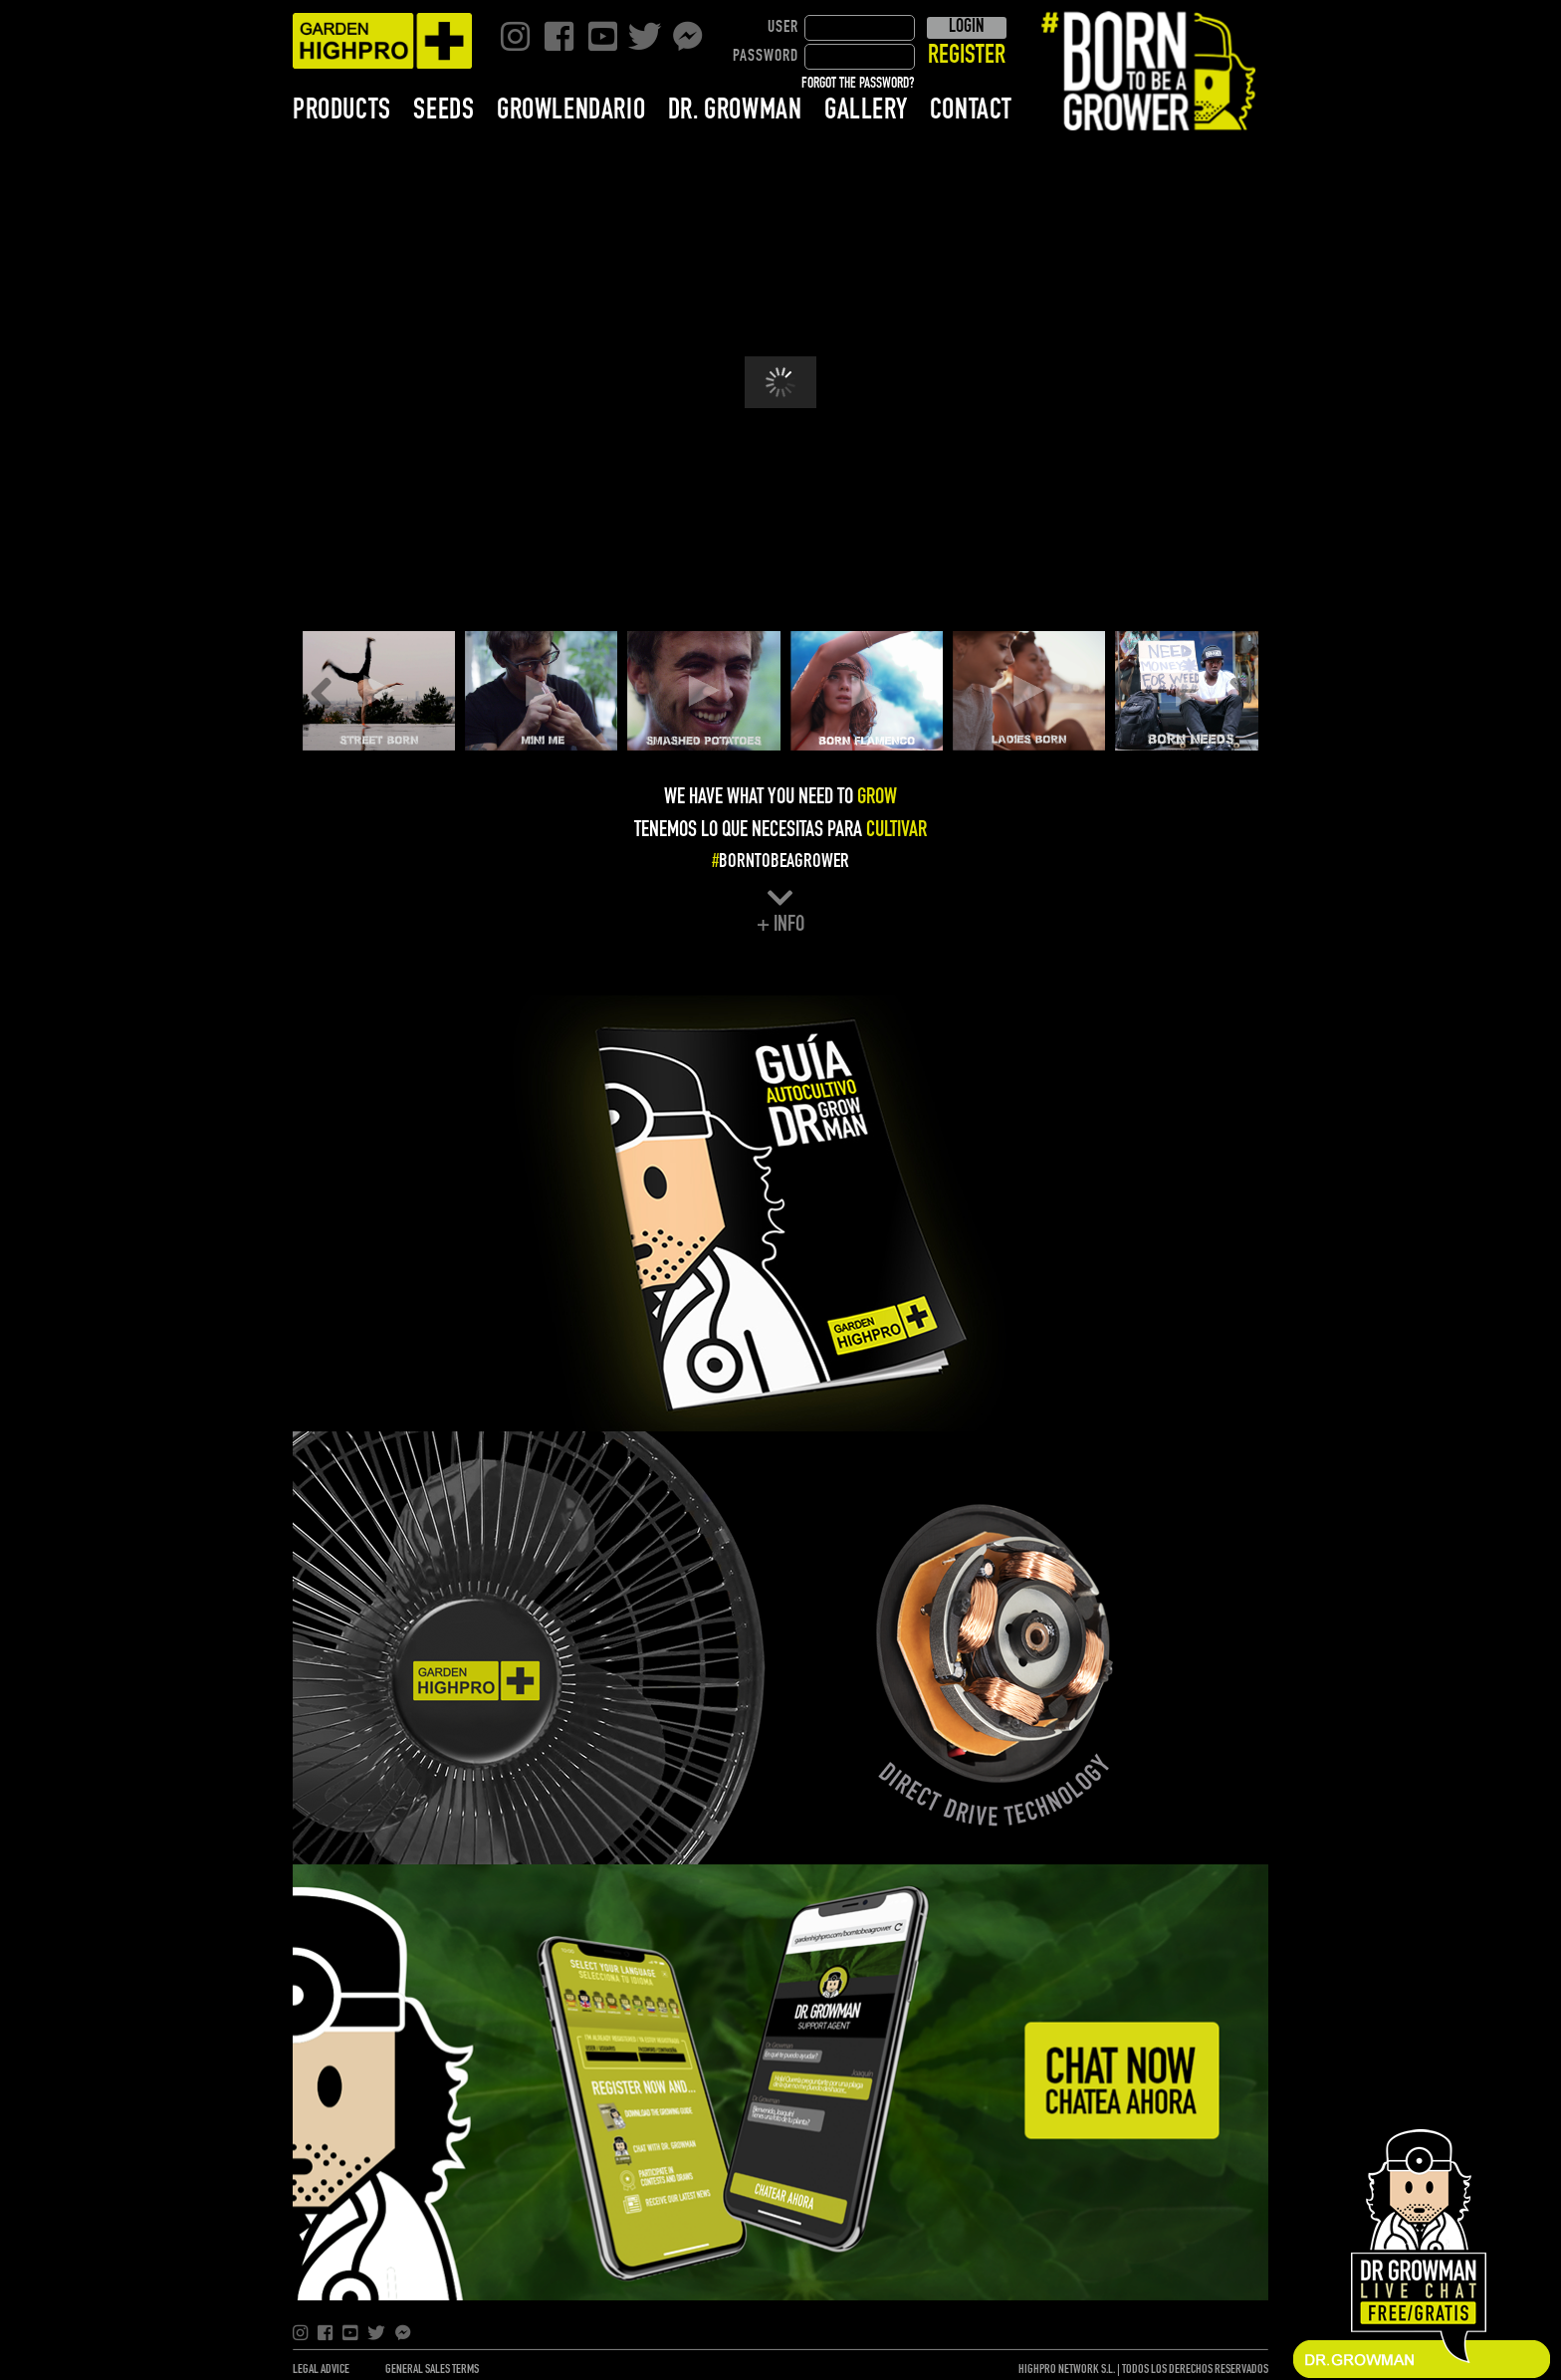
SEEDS (443, 110)
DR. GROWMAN (735, 110)
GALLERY (865, 110)
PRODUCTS (342, 110)
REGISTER (966, 56)
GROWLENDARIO (571, 110)
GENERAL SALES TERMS (432, 2369)
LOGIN (966, 27)
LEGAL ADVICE (321, 2369)
